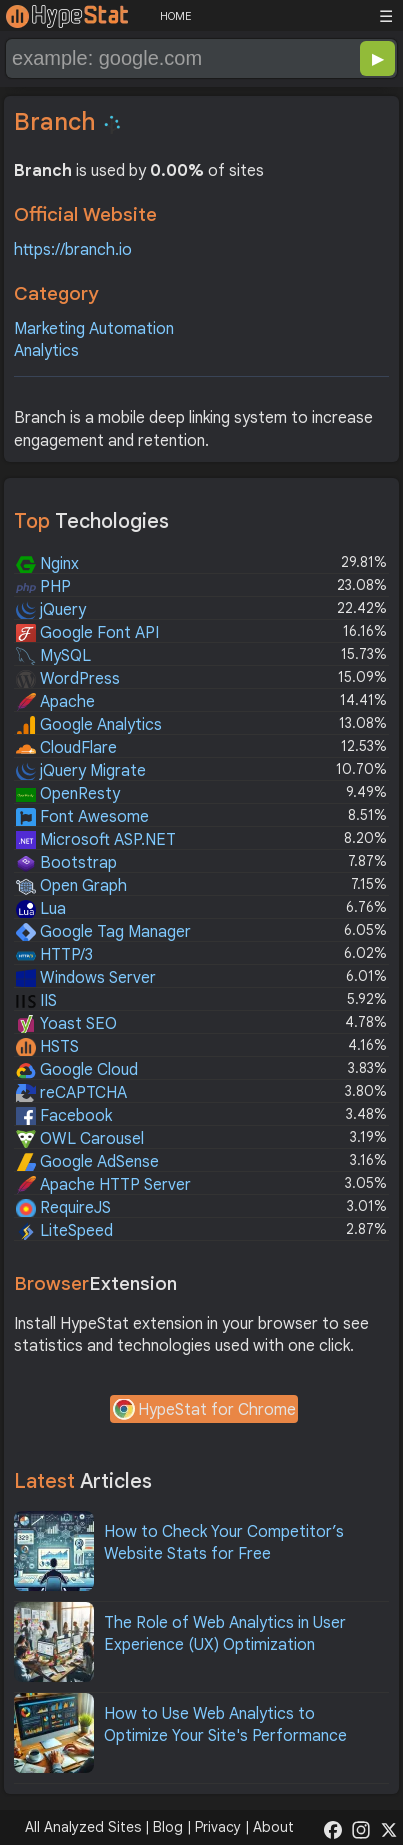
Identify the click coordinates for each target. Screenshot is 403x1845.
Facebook (64, 1116)
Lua (41, 909)
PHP (43, 587)
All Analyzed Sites (83, 1827)
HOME (175, 16)
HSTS (47, 1047)
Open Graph (71, 886)
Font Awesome (82, 817)
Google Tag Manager (103, 932)
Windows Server (86, 978)
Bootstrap (66, 863)
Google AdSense (87, 1162)
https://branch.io (73, 250)
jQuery (51, 610)
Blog (168, 1827)
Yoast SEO (66, 1024)
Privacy (218, 1827)
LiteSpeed (64, 1231)
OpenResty (68, 794)
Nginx (47, 564)
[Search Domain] (135, 58)
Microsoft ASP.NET (96, 840)
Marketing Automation (94, 329)
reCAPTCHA (71, 1093)
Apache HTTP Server (103, 1185)
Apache (55, 702)
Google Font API (87, 633)
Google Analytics (89, 725)
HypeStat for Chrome (204, 1411)
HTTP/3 (54, 955)
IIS (36, 1001)
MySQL (53, 656)
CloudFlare (66, 748)
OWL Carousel (80, 1139)
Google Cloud (77, 1070)
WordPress (68, 679)
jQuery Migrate (81, 771)
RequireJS (63, 1208)
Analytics (46, 351)
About (273, 1827)
